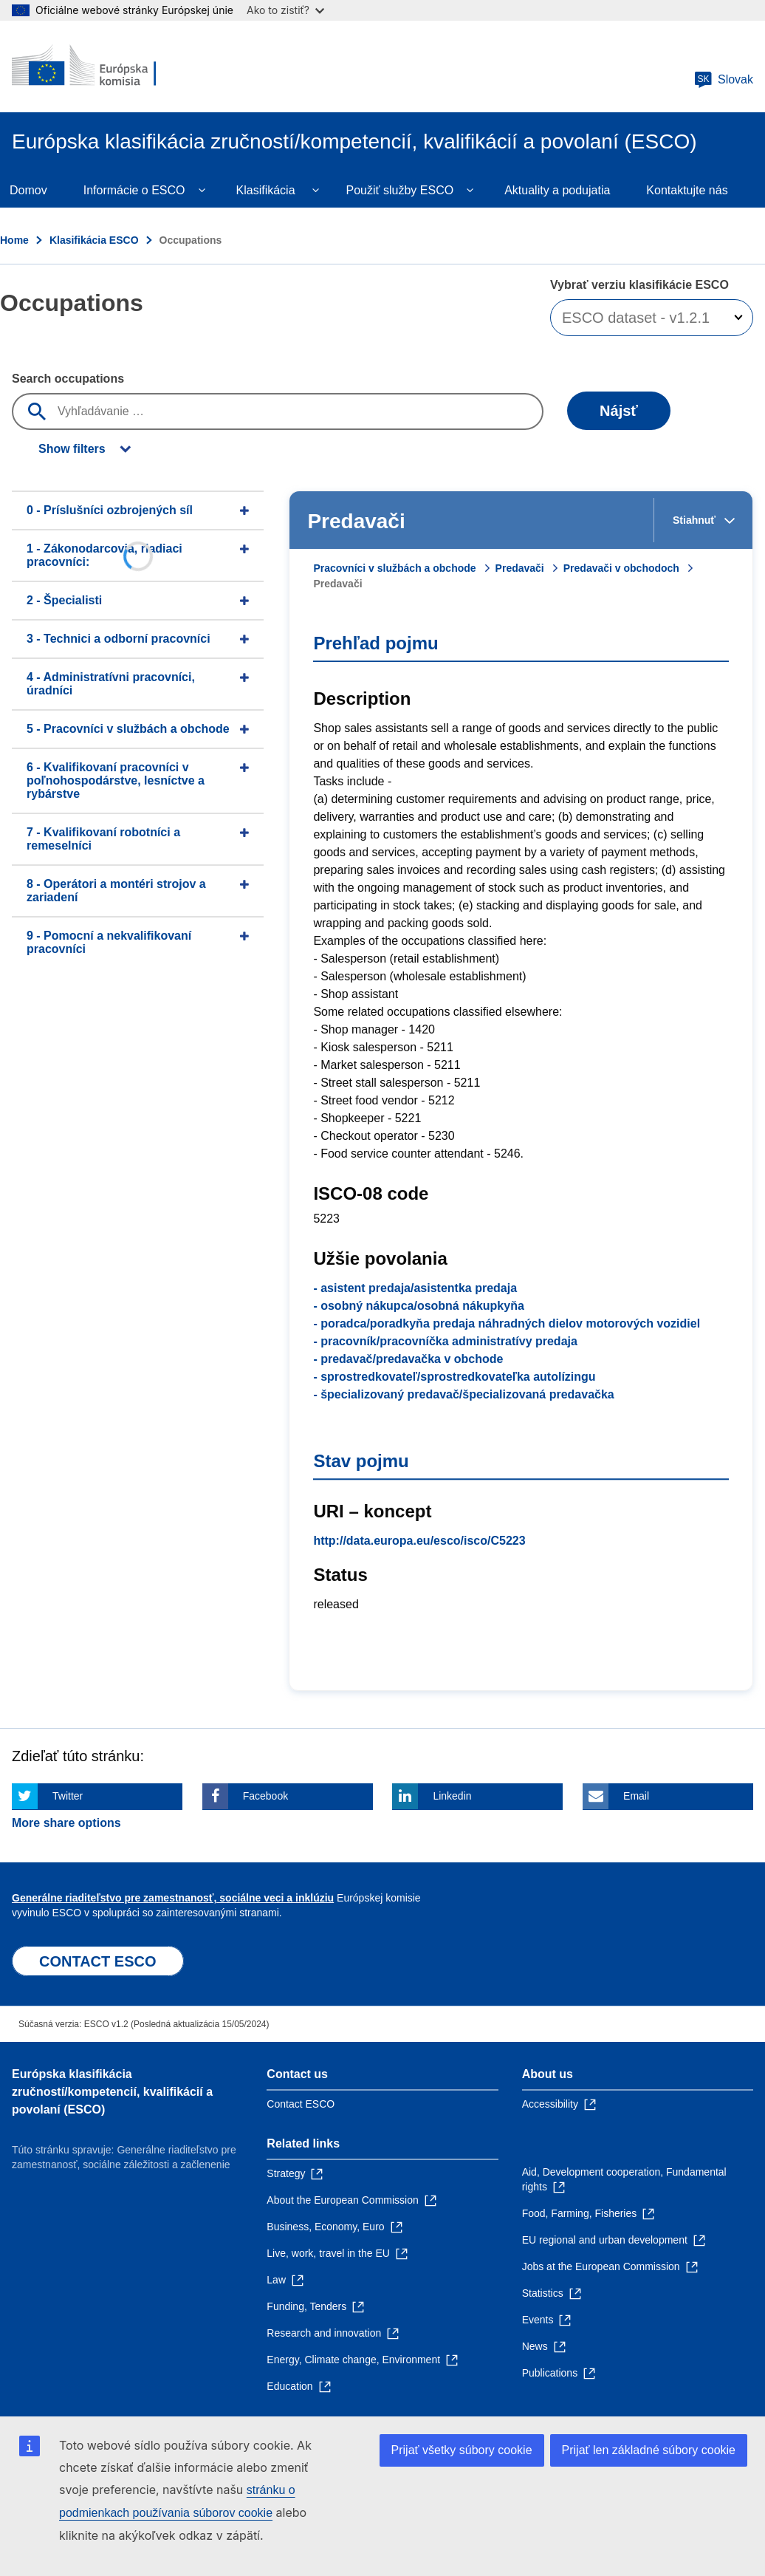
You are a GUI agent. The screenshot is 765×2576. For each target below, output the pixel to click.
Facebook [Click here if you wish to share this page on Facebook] (265, 1796)
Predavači (519, 568)
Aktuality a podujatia (557, 190)
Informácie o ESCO (134, 190)
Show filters (72, 449)
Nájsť (619, 411)
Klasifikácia (265, 190)
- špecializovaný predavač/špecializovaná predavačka (463, 1394)
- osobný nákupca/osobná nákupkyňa (418, 1305)
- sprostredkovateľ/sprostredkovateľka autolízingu (454, 1376)
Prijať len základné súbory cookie (648, 2450)
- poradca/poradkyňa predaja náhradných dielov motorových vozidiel (506, 1323)
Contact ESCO (301, 2104)
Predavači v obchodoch (621, 568)
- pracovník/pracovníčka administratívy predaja (445, 1341)
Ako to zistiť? (285, 10)
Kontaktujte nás (686, 190)
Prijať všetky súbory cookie (461, 2450)
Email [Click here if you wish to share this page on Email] (636, 1796)
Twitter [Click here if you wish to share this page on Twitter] (67, 1796)
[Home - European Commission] (101, 66)
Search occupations (68, 378)
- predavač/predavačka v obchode (408, 1359)
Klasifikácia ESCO (94, 240)
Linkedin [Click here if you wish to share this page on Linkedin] (452, 1796)
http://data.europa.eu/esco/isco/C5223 (419, 1540)
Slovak (723, 80)
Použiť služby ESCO (400, 190)
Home (14, 240)
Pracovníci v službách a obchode (394, 568)
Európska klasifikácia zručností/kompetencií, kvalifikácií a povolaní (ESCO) (112, 2092)
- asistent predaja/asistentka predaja (415, 1288)
